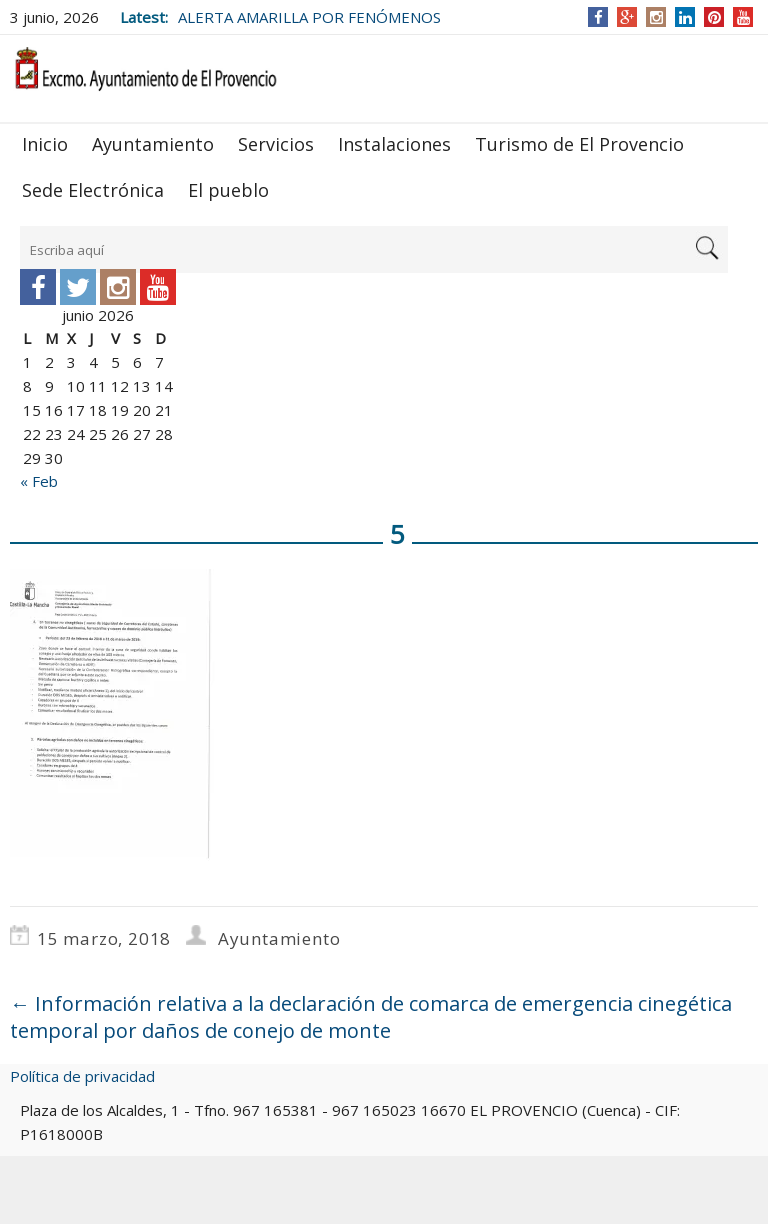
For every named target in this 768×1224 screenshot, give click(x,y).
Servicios (276, 144)
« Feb (39, 481)
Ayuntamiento (153, 144)
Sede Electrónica (93, 190)
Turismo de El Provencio (579, 144)
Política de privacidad (82, 1076)
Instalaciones (394, 144)
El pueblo (228, 190)
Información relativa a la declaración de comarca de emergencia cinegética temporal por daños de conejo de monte (371, 1017)
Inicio (45, 144)
